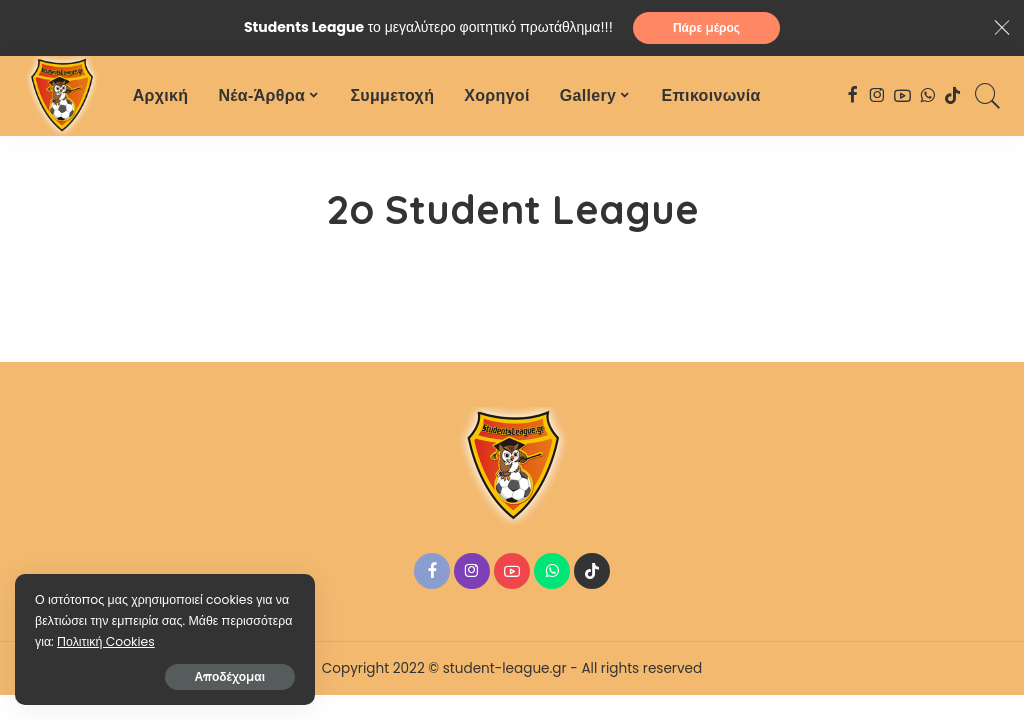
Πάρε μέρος (706, 27)
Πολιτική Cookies (106, 641)
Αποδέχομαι (230, 676)
